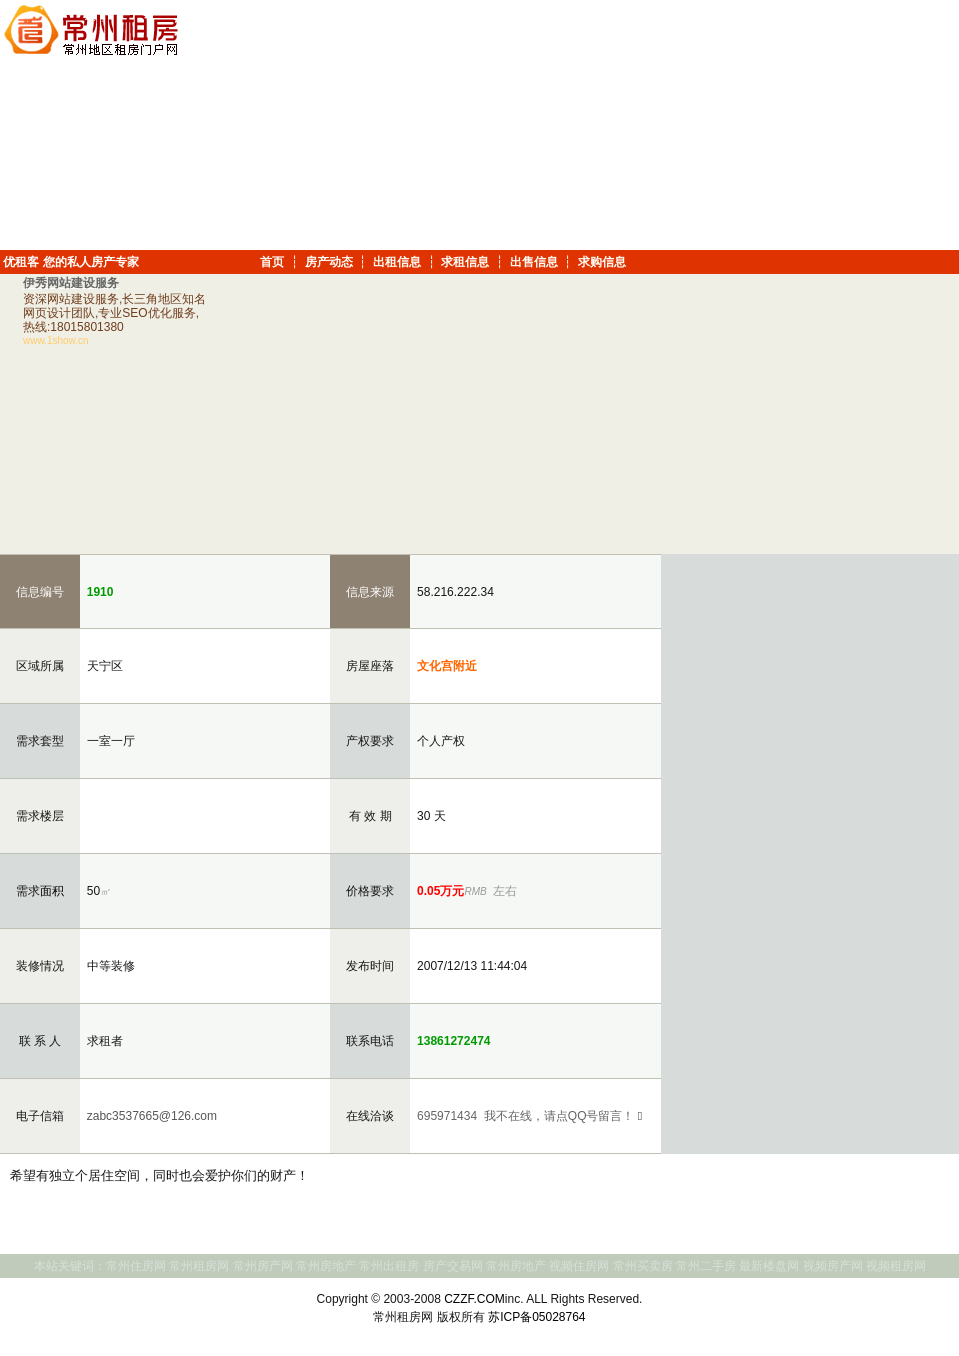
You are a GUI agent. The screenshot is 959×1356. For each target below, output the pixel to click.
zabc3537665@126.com (150, 1116)
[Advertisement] (798, 125)
